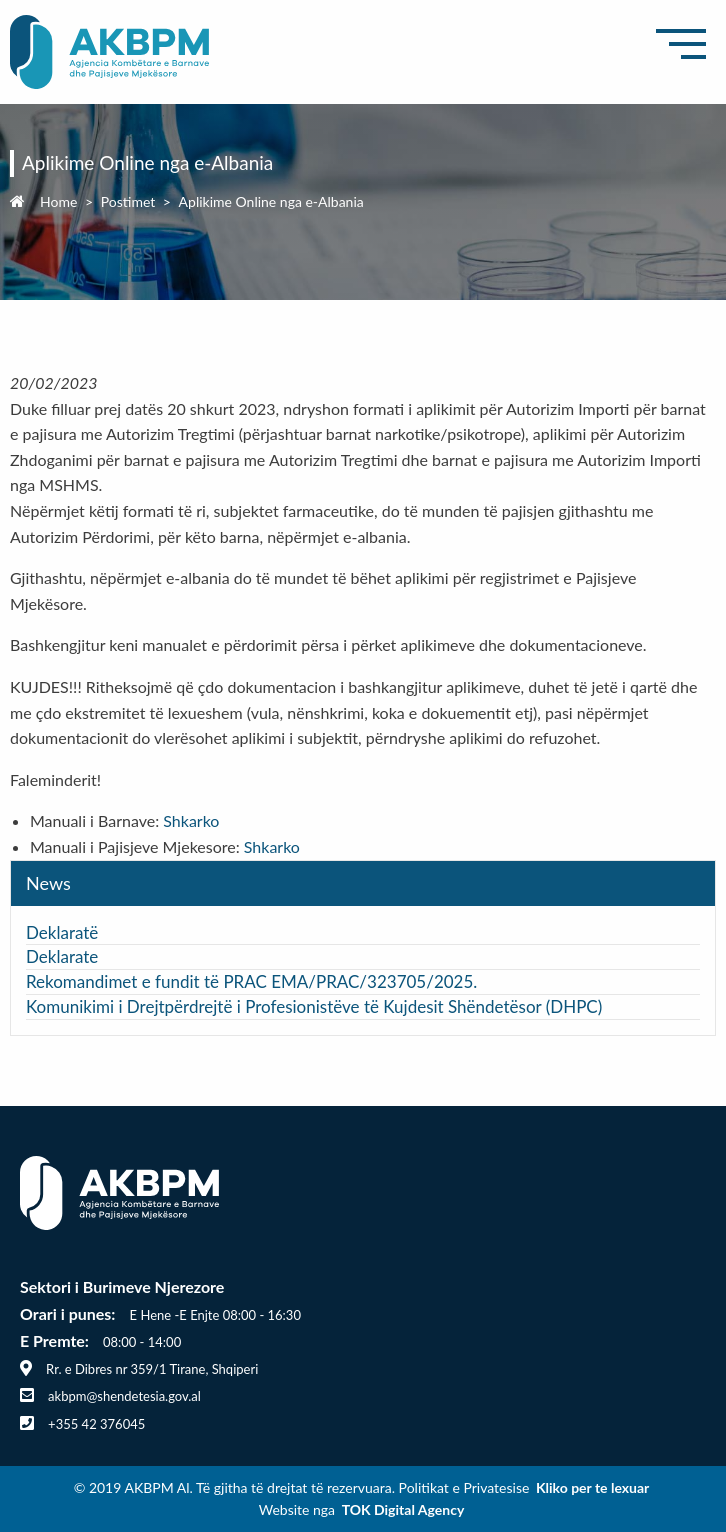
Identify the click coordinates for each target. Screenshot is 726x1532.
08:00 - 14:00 (142, 1342)
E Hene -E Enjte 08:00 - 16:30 (215, 1315)
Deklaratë (62, 932)
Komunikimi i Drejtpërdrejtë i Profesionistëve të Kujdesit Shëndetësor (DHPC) (314, 1006)
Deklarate (64, 956)
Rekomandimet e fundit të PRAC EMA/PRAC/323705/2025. (251, 981)
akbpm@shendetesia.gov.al (124, 1396)
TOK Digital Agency (403, 1509)
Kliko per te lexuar (592, 1487)
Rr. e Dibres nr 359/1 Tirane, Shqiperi (152, 1369)
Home (58, 201)
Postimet (128, 201)
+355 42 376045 (96, 1424)
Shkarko (191, 820)
